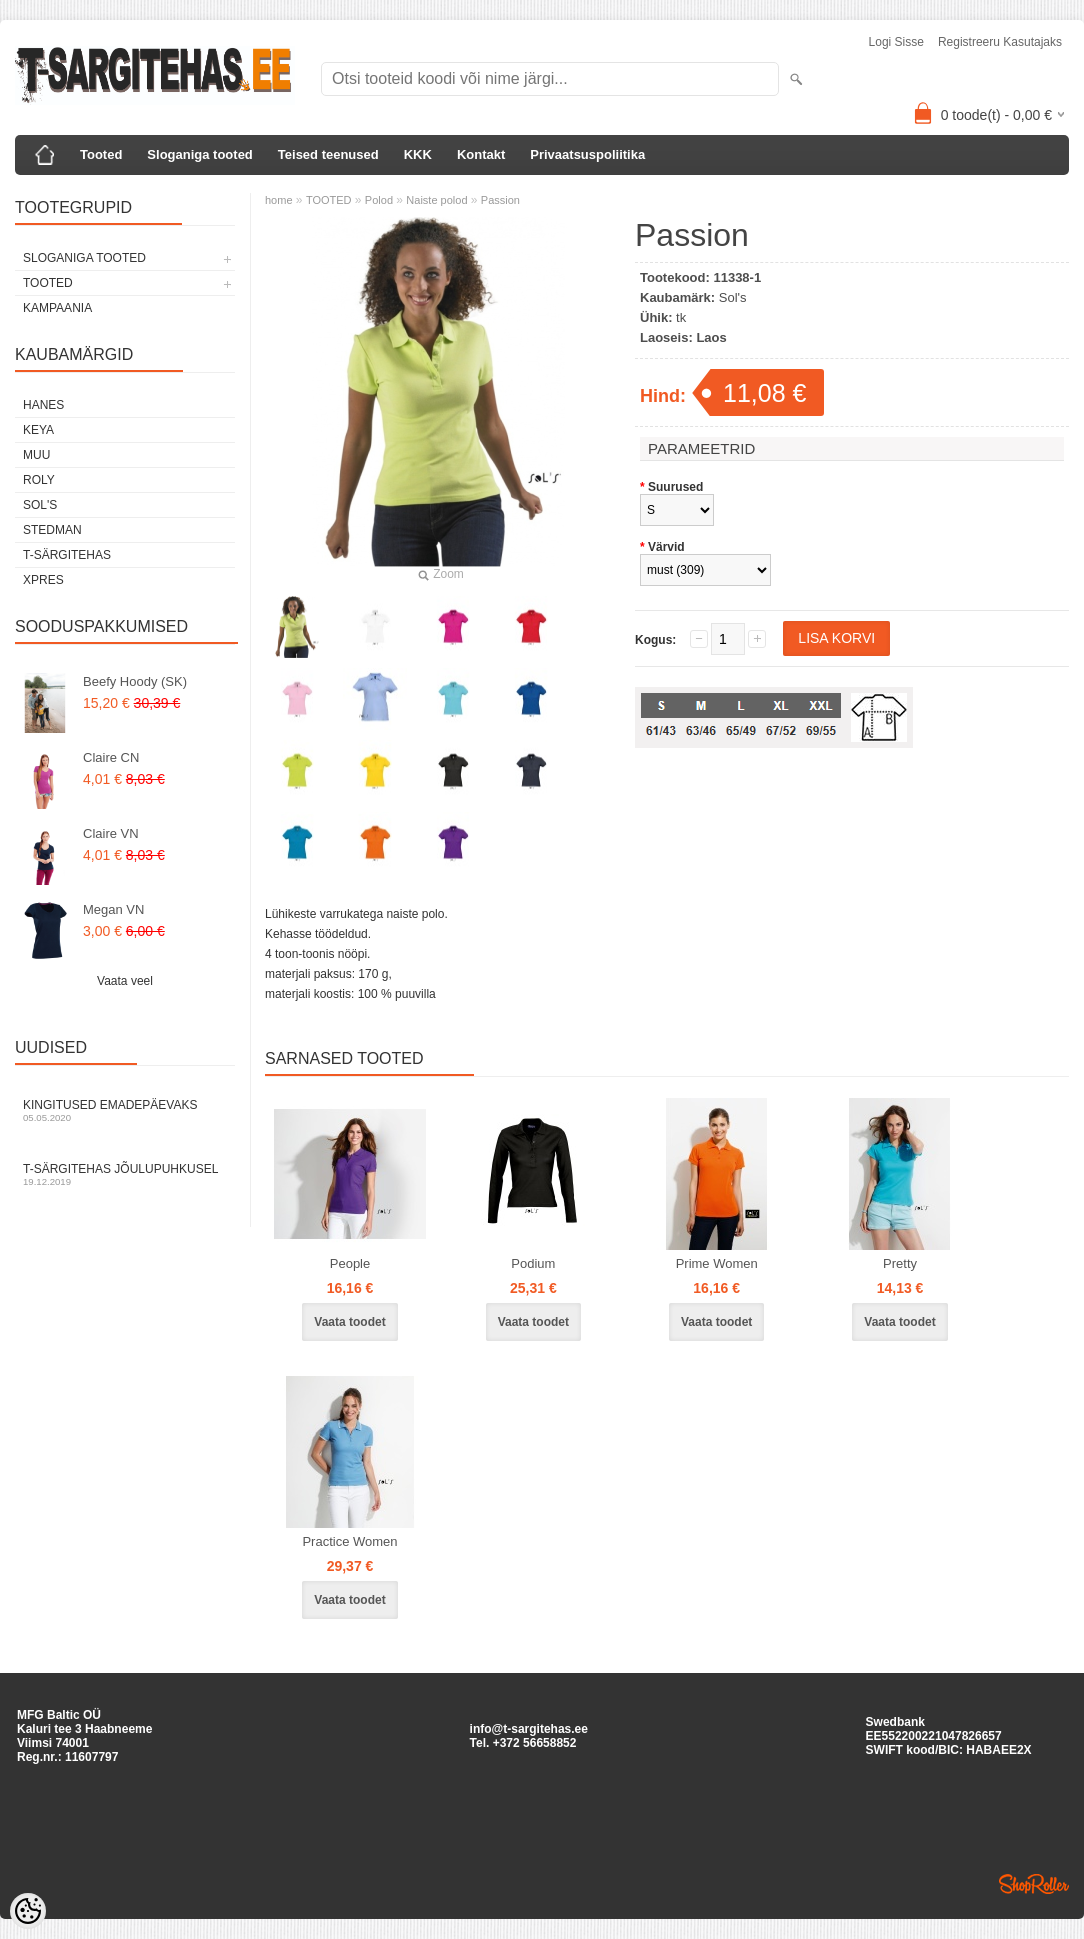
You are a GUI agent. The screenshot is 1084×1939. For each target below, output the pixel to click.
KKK (418, 154)
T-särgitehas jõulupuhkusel (125, 1174)
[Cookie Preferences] (28, 1911)
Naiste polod (436, 200)
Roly (39, 480)
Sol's (40, 505)
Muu (36, 455)
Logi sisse (896, 42)
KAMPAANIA (57, 308)
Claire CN (111, 757)
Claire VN (111, 833)
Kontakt (481, 154)
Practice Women (349, 1541)
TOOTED (48, 283)
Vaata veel (125, 981)
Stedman (52, 530)
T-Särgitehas (67, 555)
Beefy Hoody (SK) (135, 681)
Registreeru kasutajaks (1000, 42)
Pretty (900, 1263)
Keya (38, 430)
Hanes (43, 405)
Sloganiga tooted (199, 154)
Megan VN (113, 909)
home (279, 200)
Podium (533, 1263)
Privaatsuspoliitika (587, 154)
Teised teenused (328, 154)
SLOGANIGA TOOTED (84, 258)
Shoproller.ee (1034, 1884)
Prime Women (717, 1263)
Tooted (101, 154)
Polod (379, 200)
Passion (500, 200)
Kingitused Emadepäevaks (125, 1110)
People (350, 1263)
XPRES (43, 580)
